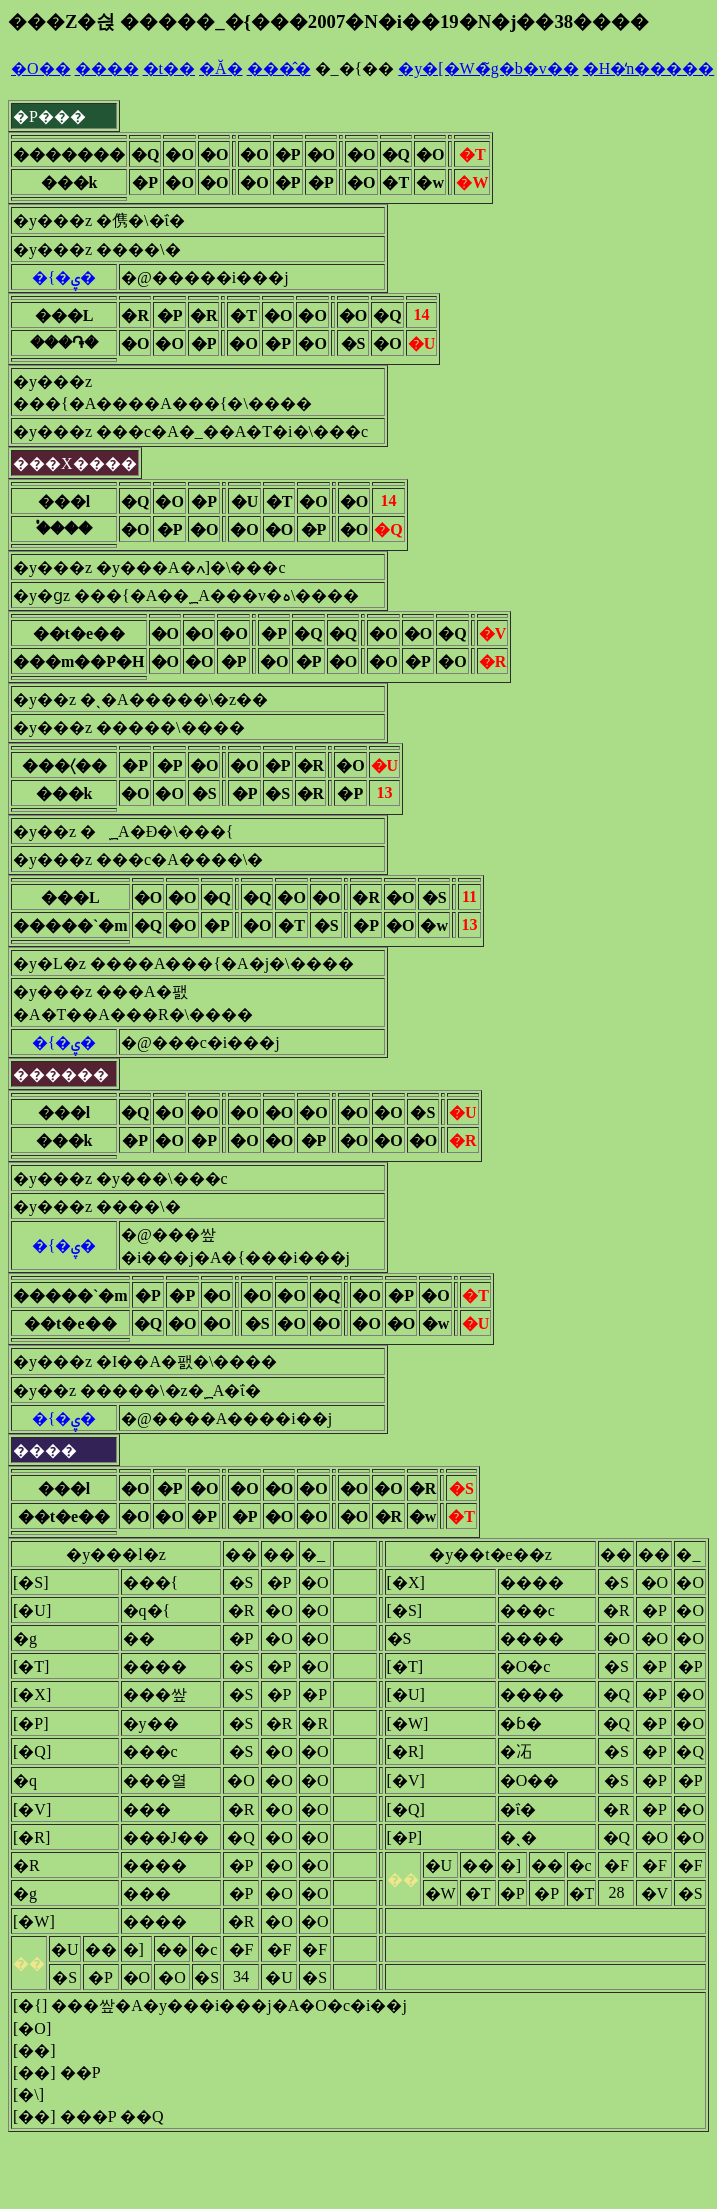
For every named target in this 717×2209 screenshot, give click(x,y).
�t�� (169, 68)
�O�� (41, 68)
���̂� (279, 68)
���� (107, 68)
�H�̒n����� (649, 68)
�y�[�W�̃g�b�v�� (488, 68)
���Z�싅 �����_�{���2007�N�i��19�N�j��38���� (328, 21)
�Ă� (221, 68)
